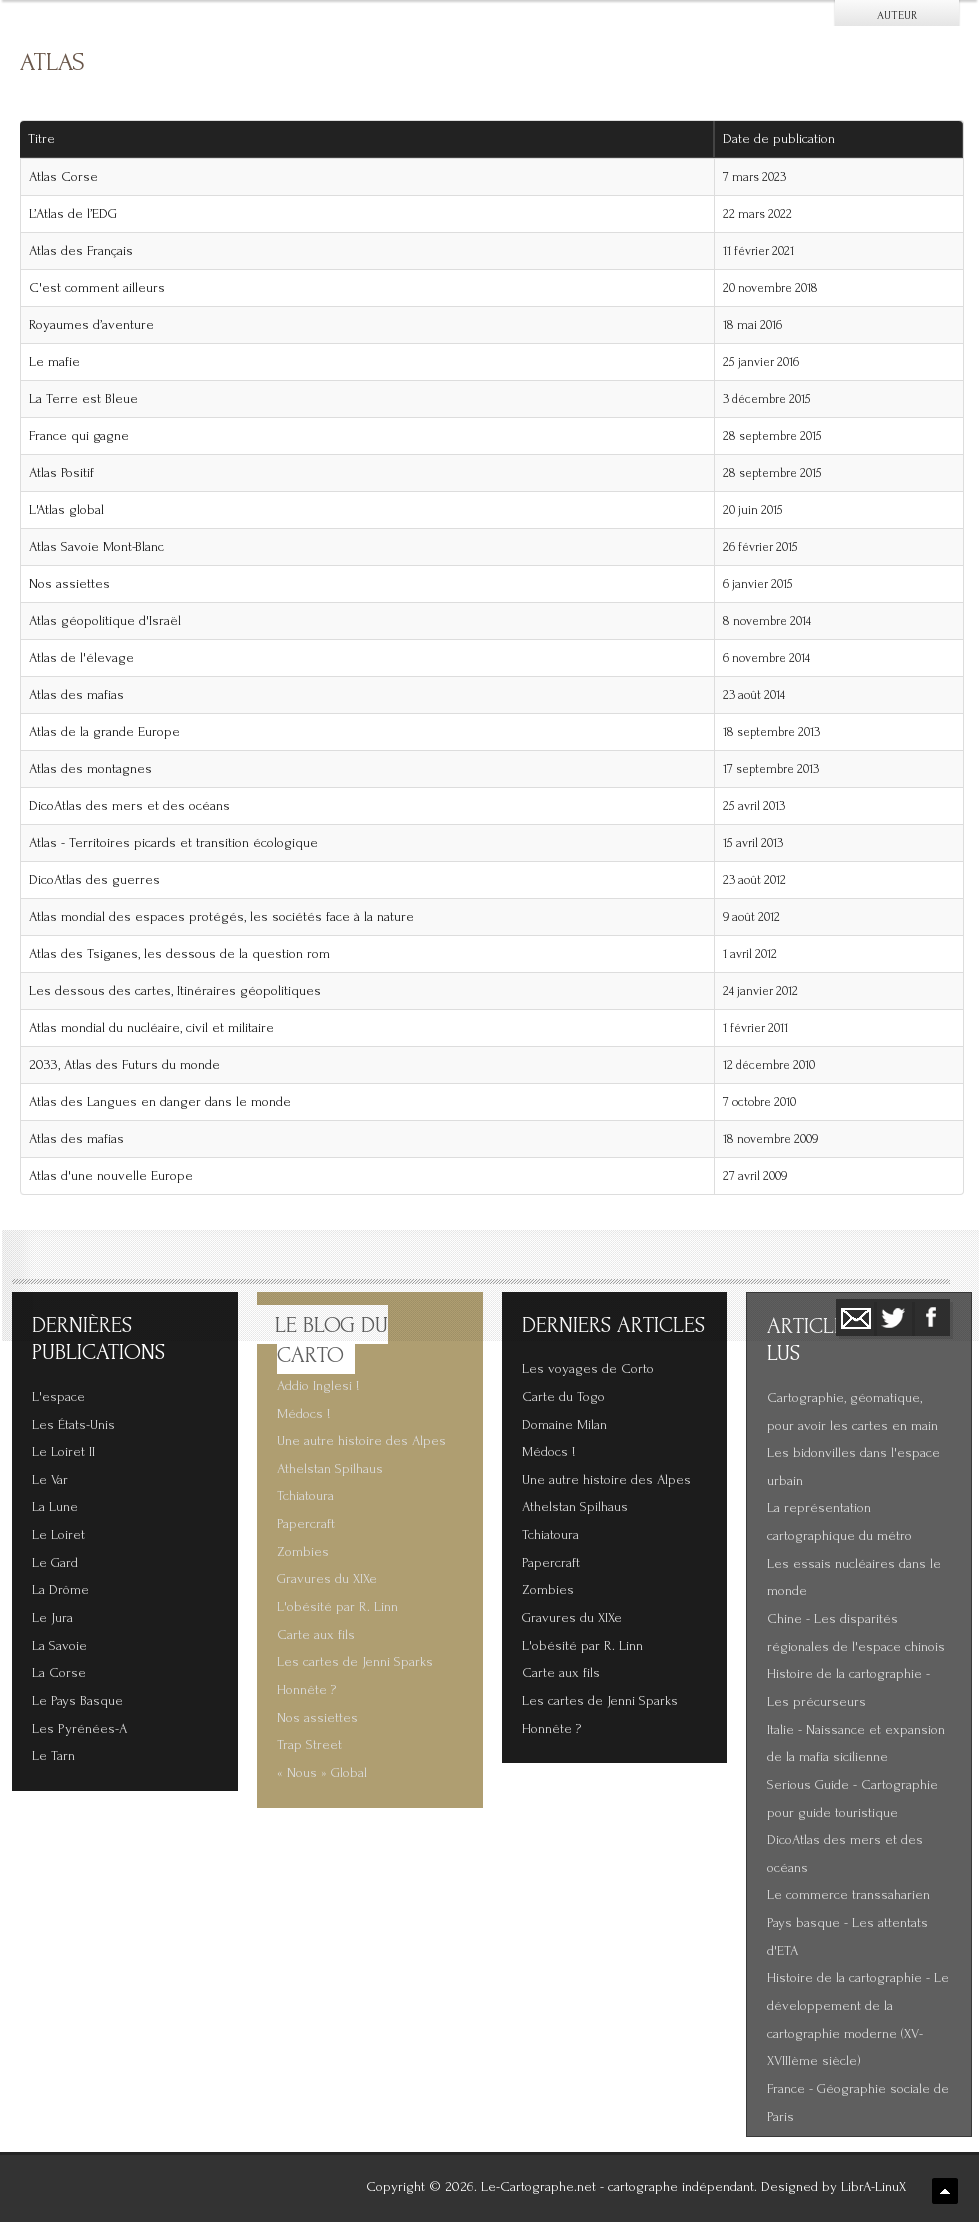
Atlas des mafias (76, 695)
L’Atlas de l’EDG (73, 214)
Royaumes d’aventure (91, 325)
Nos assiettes (69, 584)
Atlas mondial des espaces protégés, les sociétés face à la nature (221, 917)
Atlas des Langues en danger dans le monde (160, 1102)
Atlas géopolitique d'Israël (105, 621)
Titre (41, 139)
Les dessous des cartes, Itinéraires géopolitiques (175, 991)
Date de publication (786, 139)
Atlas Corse (63, 177)
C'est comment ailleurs (97, 288)
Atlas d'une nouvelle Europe (111, 1176)
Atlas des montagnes (90, 769)
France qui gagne (79, 436)
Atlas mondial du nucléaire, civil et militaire (151, 1028)
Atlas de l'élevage (81, 658)
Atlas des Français (81, 251)
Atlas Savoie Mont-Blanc (96, 547)
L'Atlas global (66, 510)
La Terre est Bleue (83, 399)
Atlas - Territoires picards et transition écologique (173, 843)
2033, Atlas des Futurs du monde (124, 1065)
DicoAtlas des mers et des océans (129, 806)
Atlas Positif (61, 473)
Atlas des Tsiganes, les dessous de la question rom (179, 954)
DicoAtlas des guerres (94, 880)
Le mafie (54, 362)
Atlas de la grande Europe (104, 732)
